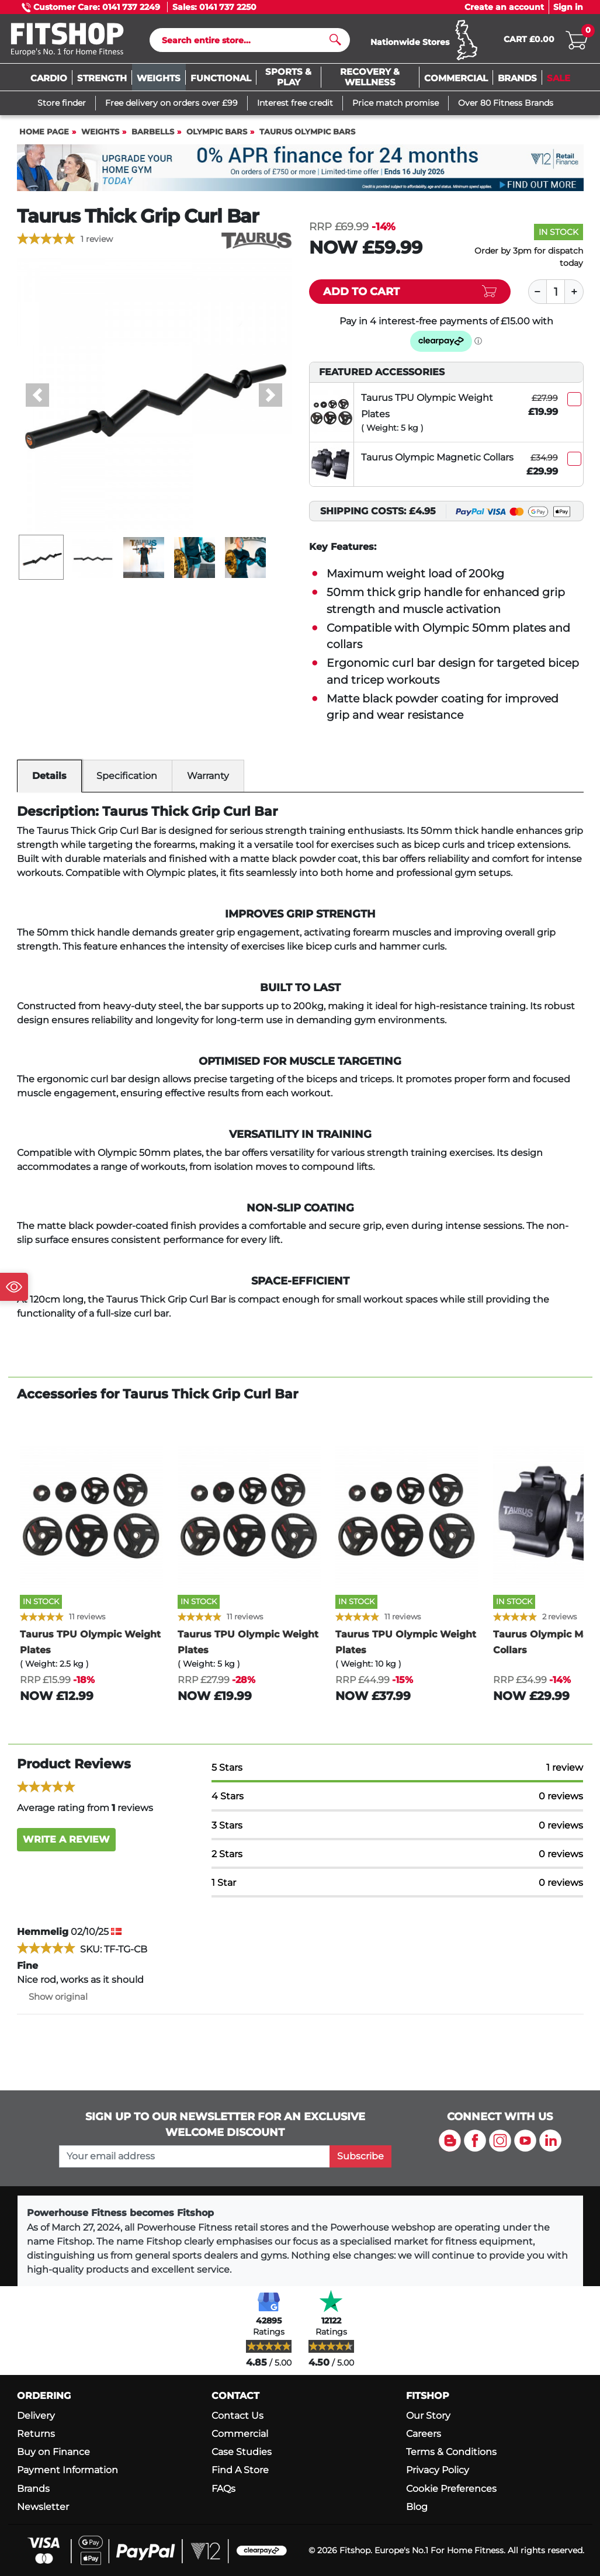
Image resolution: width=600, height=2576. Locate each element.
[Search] (245, 42)
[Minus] (537, 297)
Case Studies (241, 2451)
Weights (100, 137)
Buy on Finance (53, 2451)
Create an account (504, 7)
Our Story (428, 2415)
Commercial (239, 2433)
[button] (37, 400)
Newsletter (43, 2506)
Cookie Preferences (451, 2488)
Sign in (568, 7)
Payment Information (67, 2469)
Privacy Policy (437, 2469)
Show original (52, 2001)
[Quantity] (555, 297)
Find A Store (240, 2469)
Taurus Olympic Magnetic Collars (437, 462)
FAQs (223, 2488)
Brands (33, 2488)
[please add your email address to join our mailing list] (194, 2156)
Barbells (152, 137)
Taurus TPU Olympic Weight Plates (427, 410)
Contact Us (237, 2415)
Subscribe (360, 2156)
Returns (36, 2433)
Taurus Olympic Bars (307, 137)
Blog (417, 2506)
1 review (97, 244)
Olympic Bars (216, 137)
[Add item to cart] (410, 297)
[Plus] (574, 297)
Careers (423, 2433)
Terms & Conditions (451, 2451)
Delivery (36, 2415)
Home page (44, 137)
